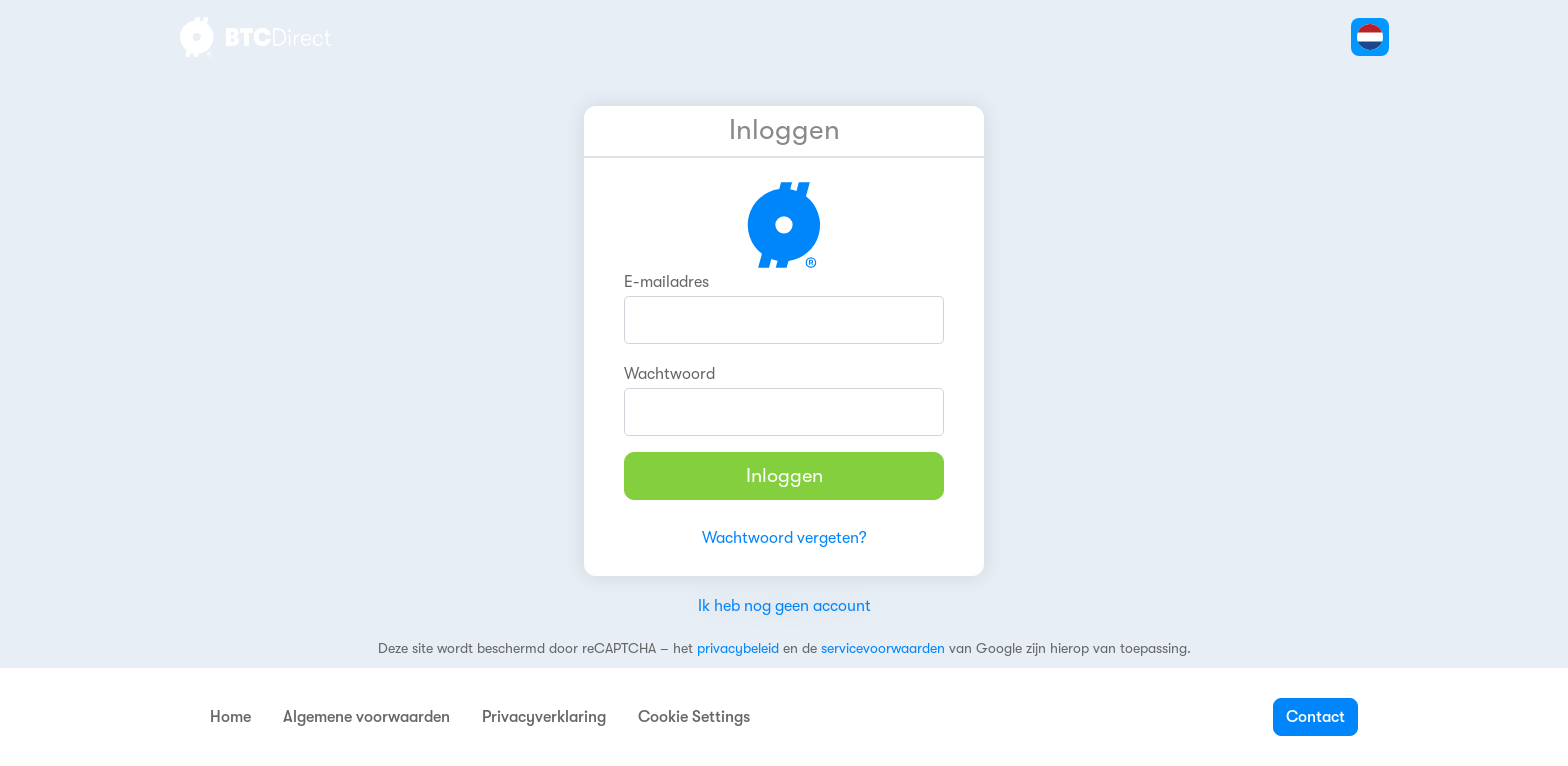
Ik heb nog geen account (784, 606)
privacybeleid (738, 648)
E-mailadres (666, 282)
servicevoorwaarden (883, 648)
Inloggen (784, 475)
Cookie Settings (694, 717)
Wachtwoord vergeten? (784, 538)
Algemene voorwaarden (366, 717)
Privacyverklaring (544, 717)
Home (230, 717)
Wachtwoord (669, 374)
